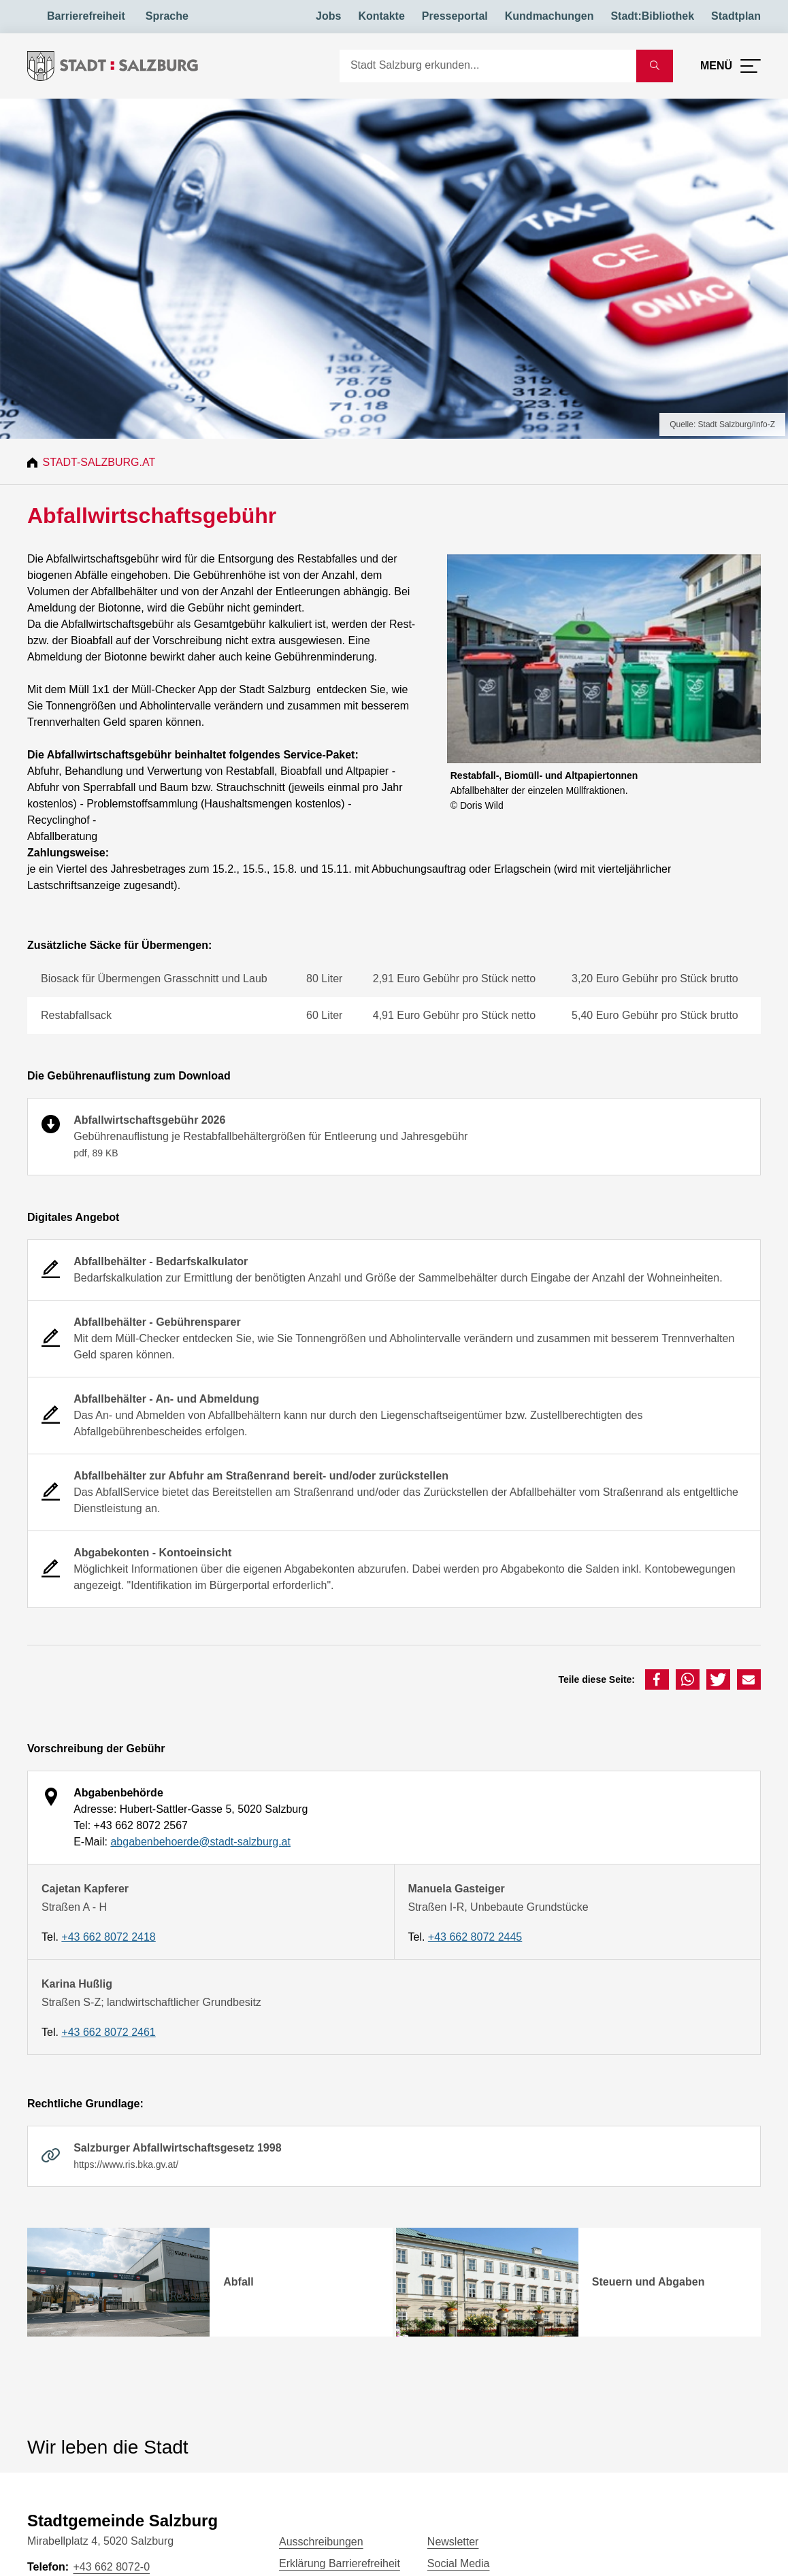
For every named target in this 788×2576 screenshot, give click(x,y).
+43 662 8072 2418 (108, 1937)
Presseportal (455, 16)
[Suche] (488, 66)
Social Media (458, 2563)
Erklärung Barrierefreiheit (339, 2563)
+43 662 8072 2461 (108, 2032)
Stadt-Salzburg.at (100, 462)
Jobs (328, 16)
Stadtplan (736, 16)
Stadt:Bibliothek (652, 16)
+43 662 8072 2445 (475, 1937)
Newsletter (453, 2541)
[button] (657, 1679)
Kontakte (381, 16)
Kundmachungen (549, 16)
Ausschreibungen (321, 2541)
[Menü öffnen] (730, 66)
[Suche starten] (654, 66)
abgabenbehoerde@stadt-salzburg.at (200, 1841)
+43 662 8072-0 (111, 2567)
